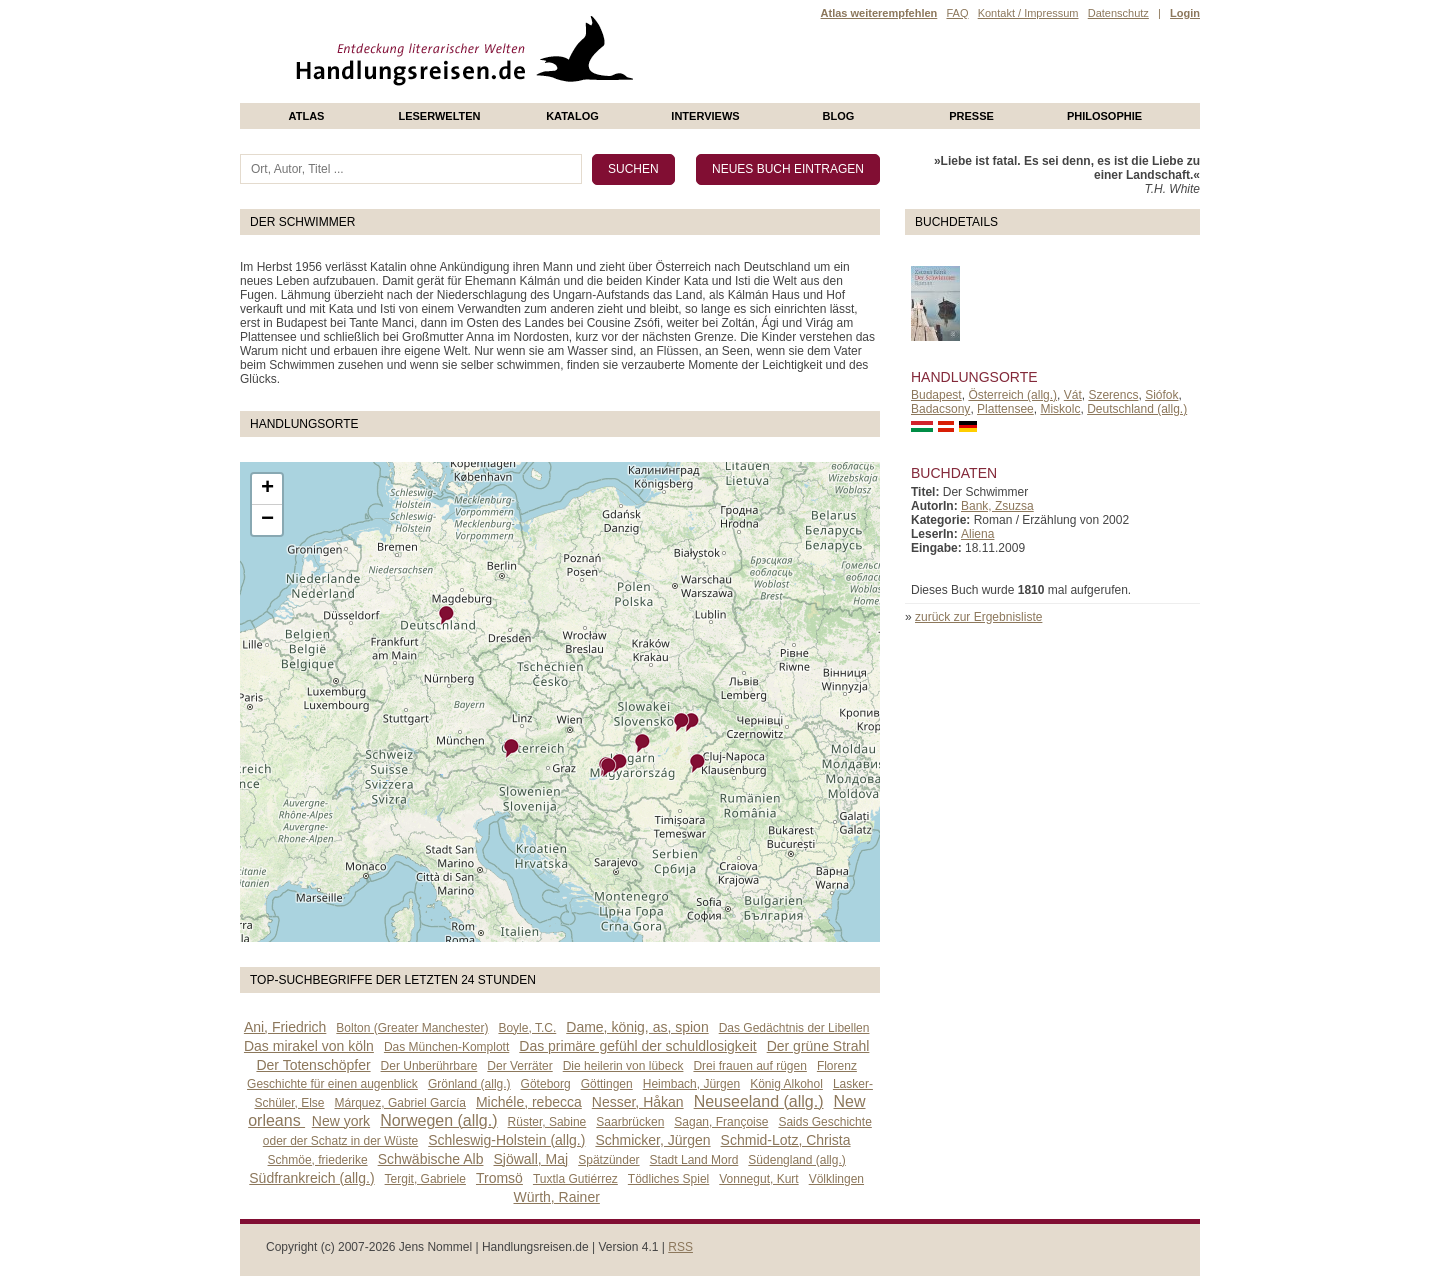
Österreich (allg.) (1012, 395)
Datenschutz (1118, 13)
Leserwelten (439, 116)
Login (1185, 13)
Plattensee (1005, 409)
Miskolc (1060, 409)
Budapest (936, 395)
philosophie (1104, 116)
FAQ (957, 13)
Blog (839, 116)
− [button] (267, 520)
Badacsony (940, 409)
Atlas (307, 116)
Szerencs (1113, 395)
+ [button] (267, 489)
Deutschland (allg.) (1137, 409)
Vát (1073, 395)
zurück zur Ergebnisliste (978, 617)
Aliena (977, 534)
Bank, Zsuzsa (997, 506)
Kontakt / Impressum (1028, 13)
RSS (680, 1247)
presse (971, 116)
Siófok (1161, 395)
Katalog (572, 116)
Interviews (705, 116)
